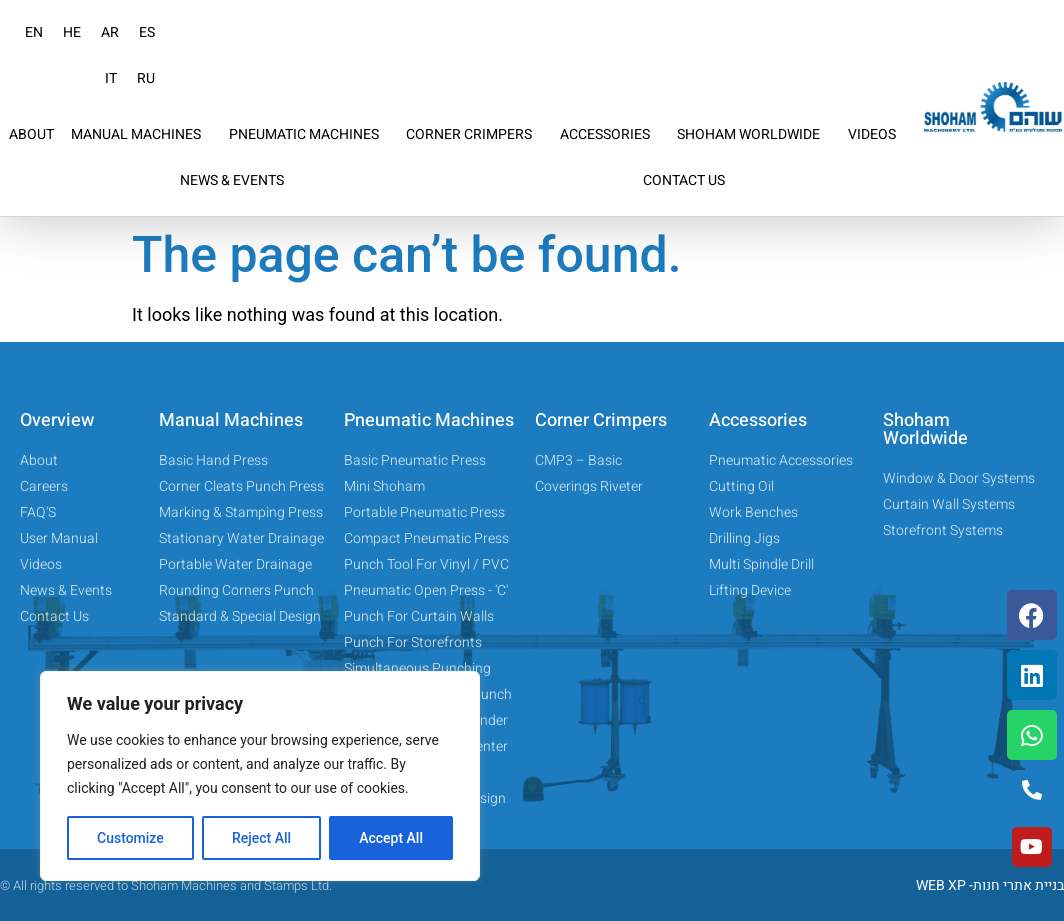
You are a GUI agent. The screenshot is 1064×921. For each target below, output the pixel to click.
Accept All (391, 838)
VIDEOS (872, 134)
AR (110, 32)
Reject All (261, 838)
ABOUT (31, 134)
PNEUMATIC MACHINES (309, 134)
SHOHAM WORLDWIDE (753, 134)
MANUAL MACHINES (141, 134)
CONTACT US (684, 180)
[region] (260, 776)
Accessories (758, 420)
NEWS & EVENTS (232, 180)
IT (111, 78)
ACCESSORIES (610, 134)
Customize (130, 838)
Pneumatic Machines (429, 420)
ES (147, 32)
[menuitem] (34, 33)
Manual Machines (231, 420)
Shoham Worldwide (925, 429)
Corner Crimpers (601, 420)
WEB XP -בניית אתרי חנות (990, 885)
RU (146, 78)
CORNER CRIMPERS (474, 134)
